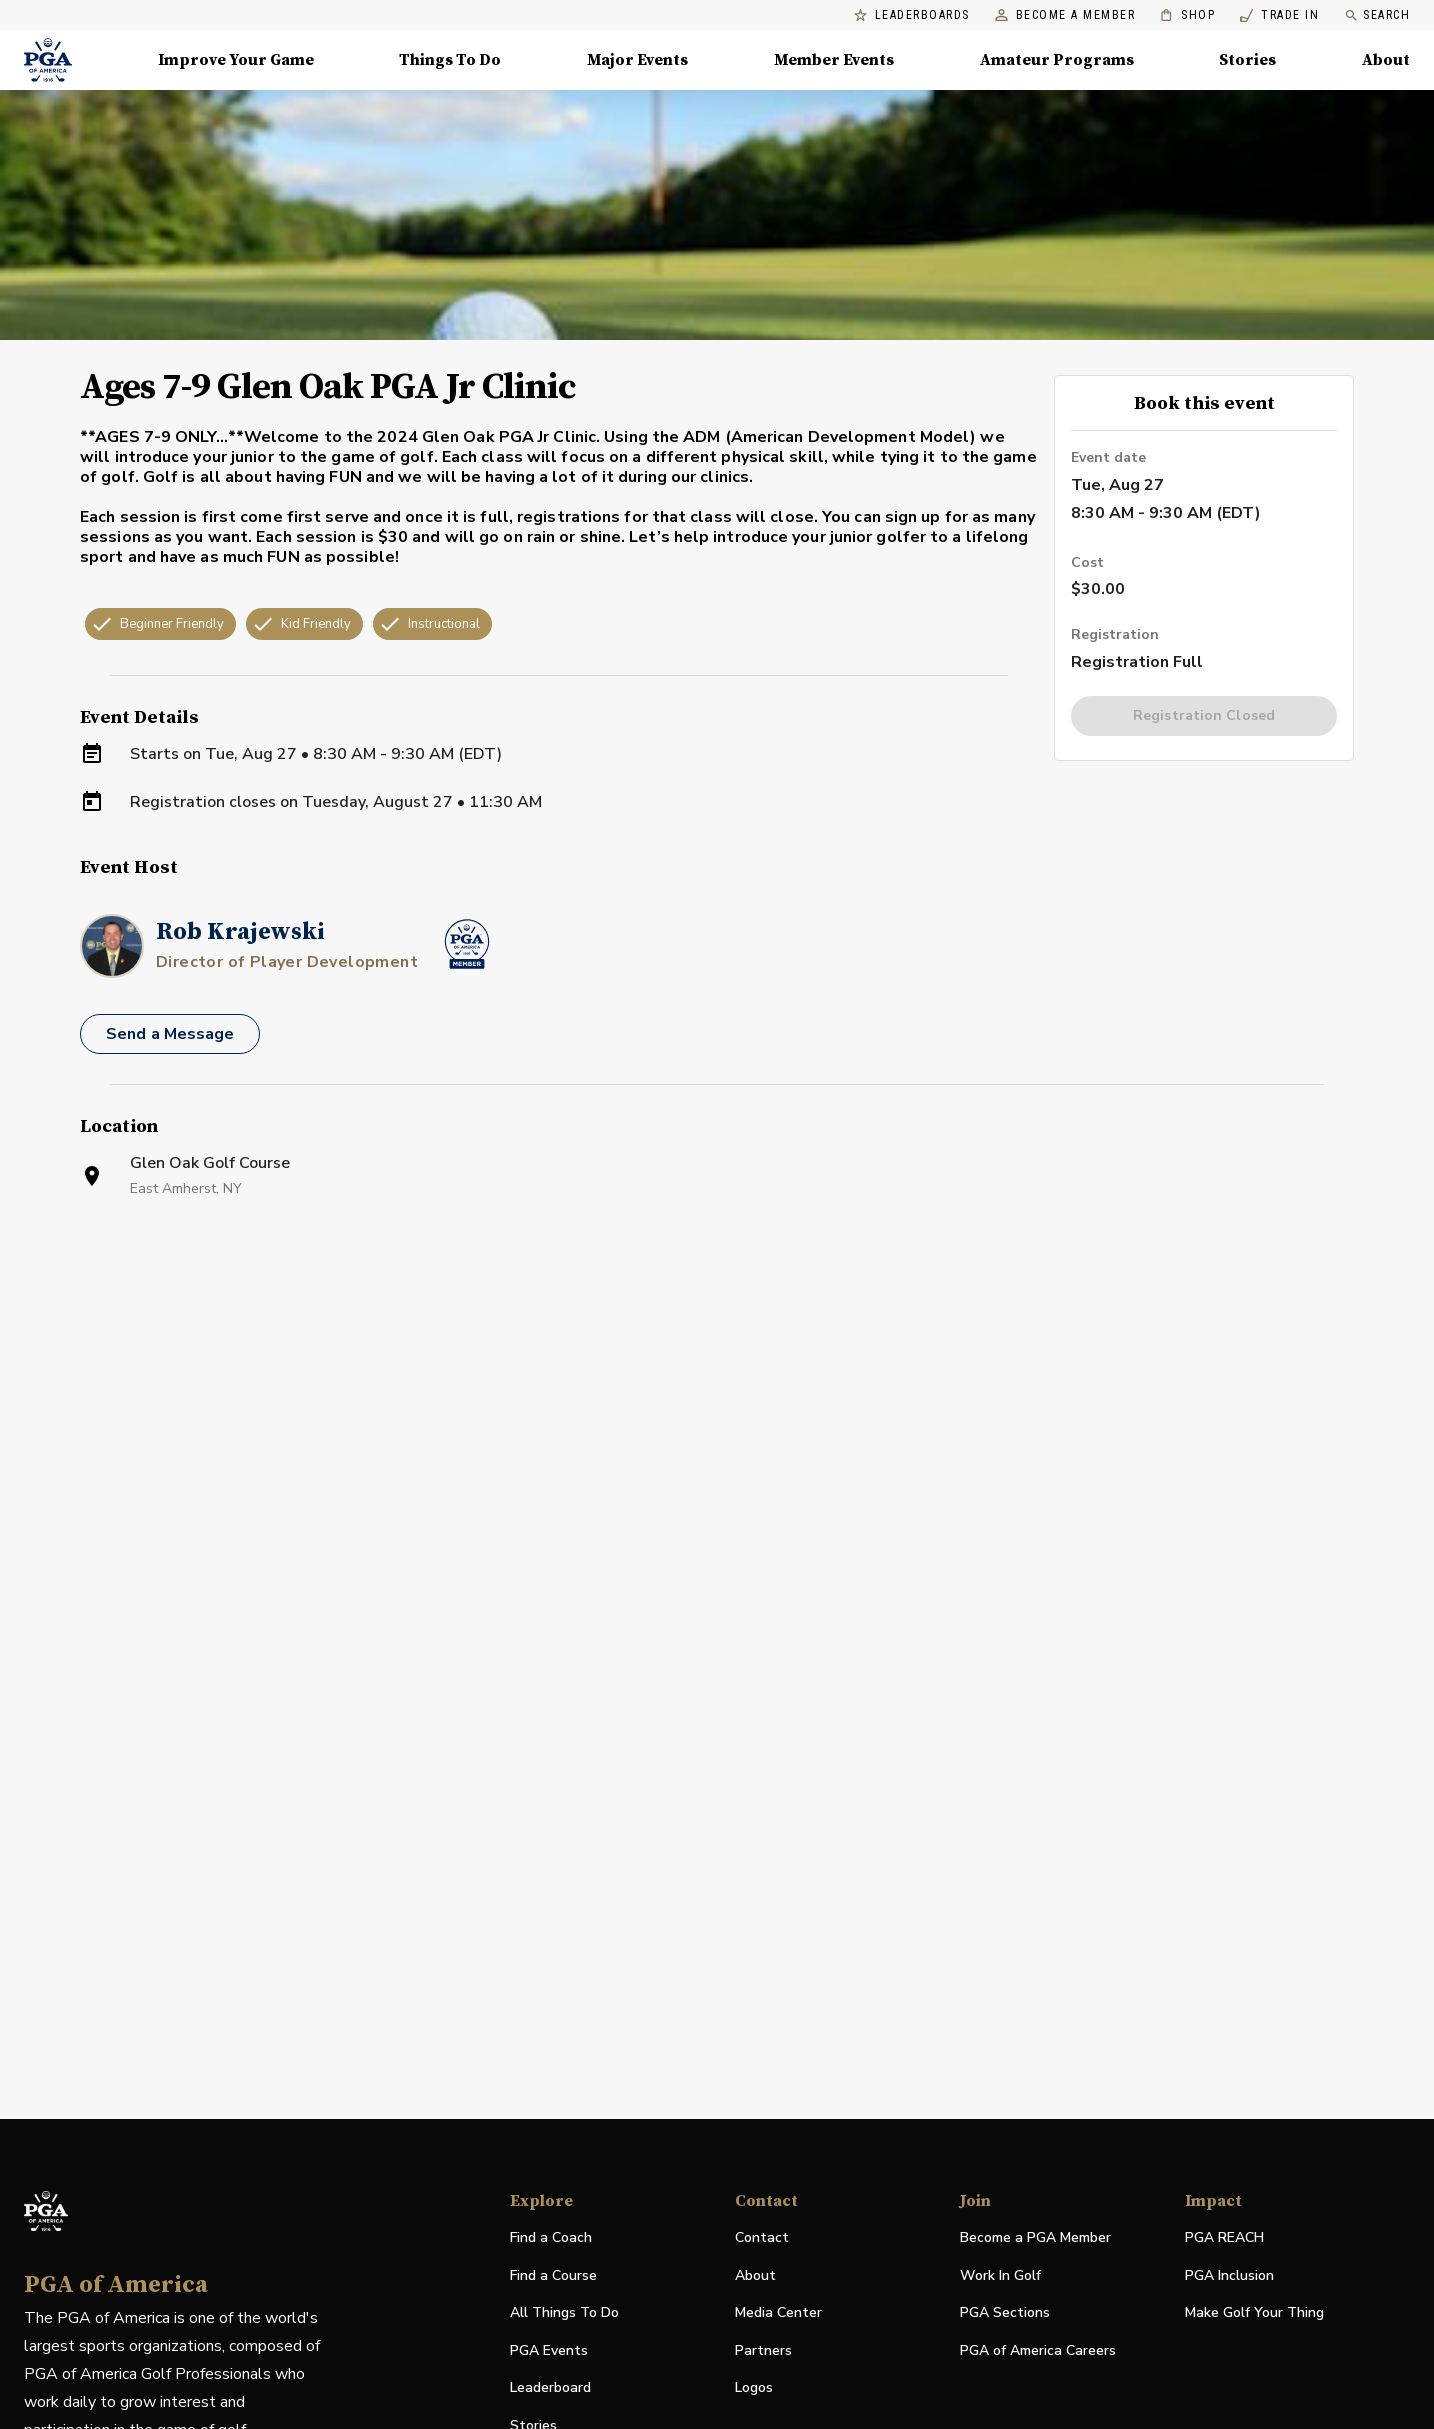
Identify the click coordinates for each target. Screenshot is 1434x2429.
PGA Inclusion (1229, 2275)
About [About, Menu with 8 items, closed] (1386, 60)
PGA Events (549, 2350)
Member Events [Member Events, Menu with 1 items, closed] (834, 60)
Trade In (1279, 15)
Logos (754, 2387)
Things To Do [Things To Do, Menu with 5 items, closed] (450, 60)
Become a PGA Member (1035, 2237)
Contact (762, 2237)
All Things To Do (564, 2312)
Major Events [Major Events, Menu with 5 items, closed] (637, 60)
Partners (763, 2350)
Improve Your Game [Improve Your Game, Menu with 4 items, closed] (236, 60)
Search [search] (1377, 15)
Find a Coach (551, 2237)
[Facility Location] (717, 1453)
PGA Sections (1005, 2312)
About (755, 2275)
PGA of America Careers (1038, 2351)
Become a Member (1065, 15)
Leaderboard (550, 2387)
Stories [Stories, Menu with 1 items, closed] (1247, 60)
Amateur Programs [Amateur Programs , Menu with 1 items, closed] (1057, 60)
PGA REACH (1224, 2238)
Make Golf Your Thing (1254, 2313)
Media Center (778, 2313)
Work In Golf (1000, 2275)
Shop (1187, 15)
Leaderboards (912, 15)
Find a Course (553, 2275)
